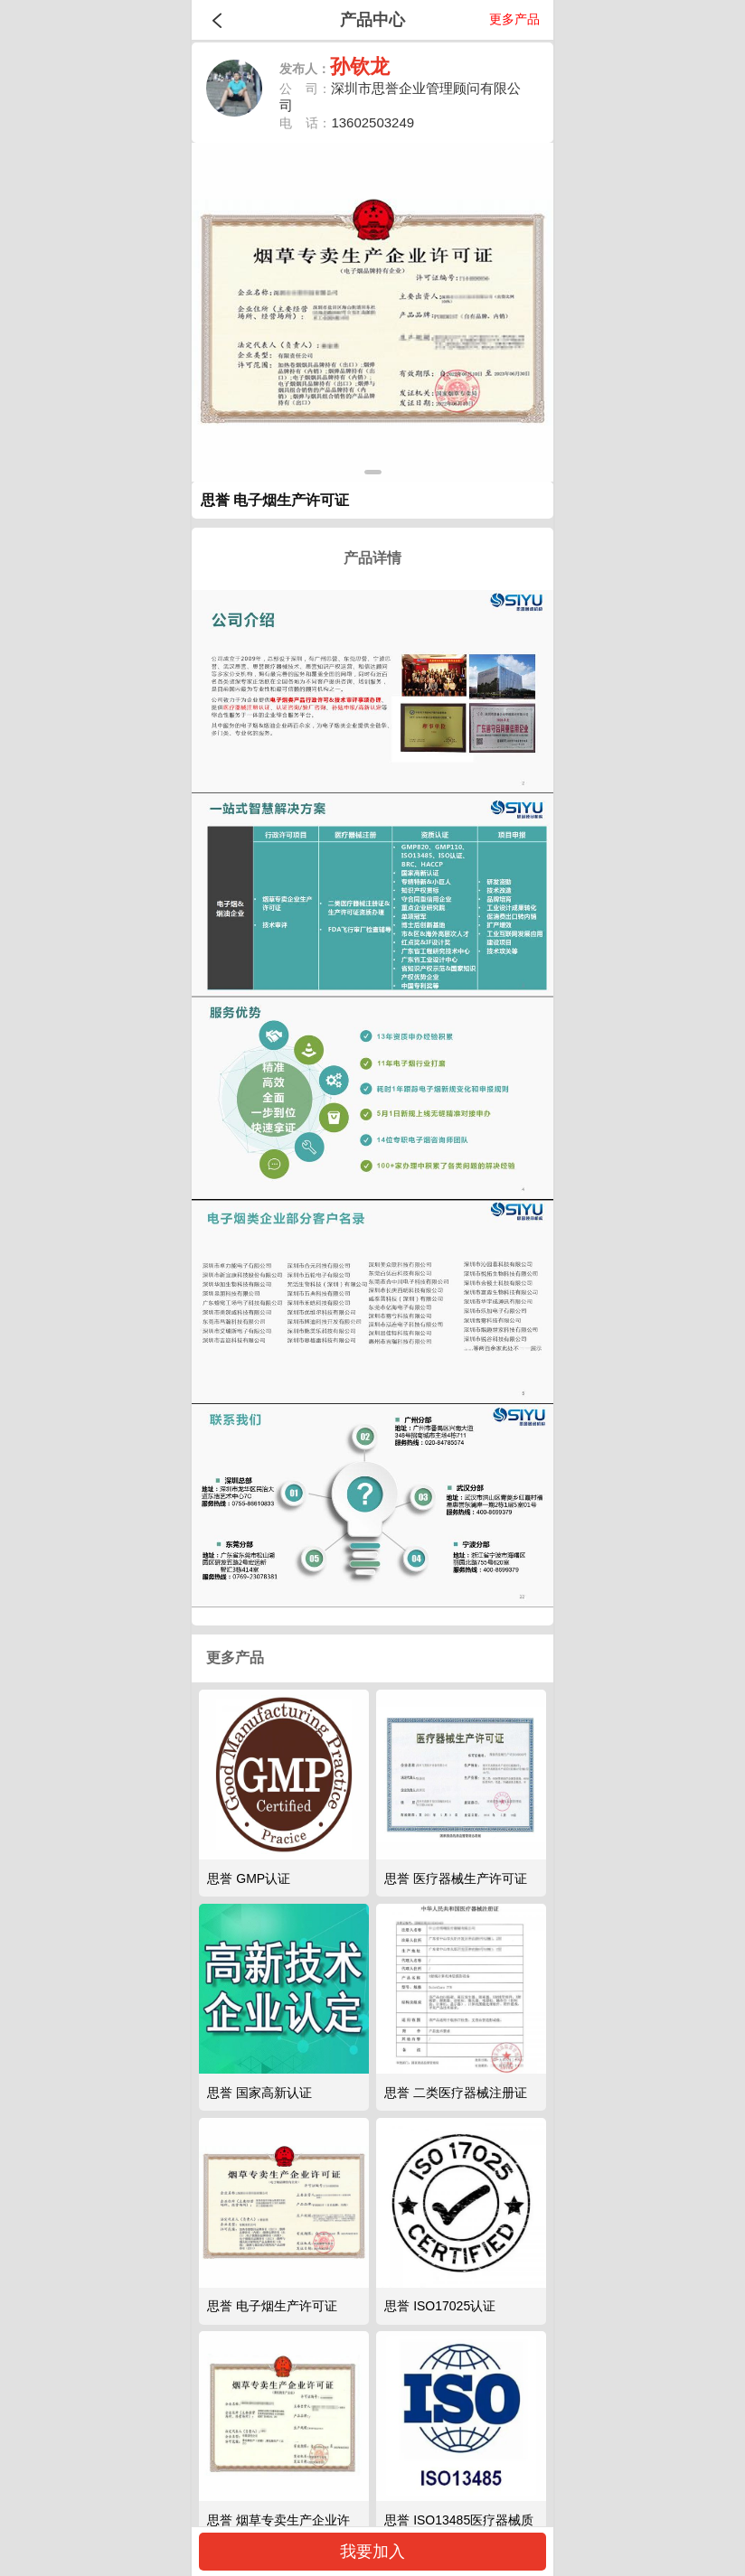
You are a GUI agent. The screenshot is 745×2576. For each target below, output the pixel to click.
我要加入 (372, 2552)
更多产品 (514, 19)
